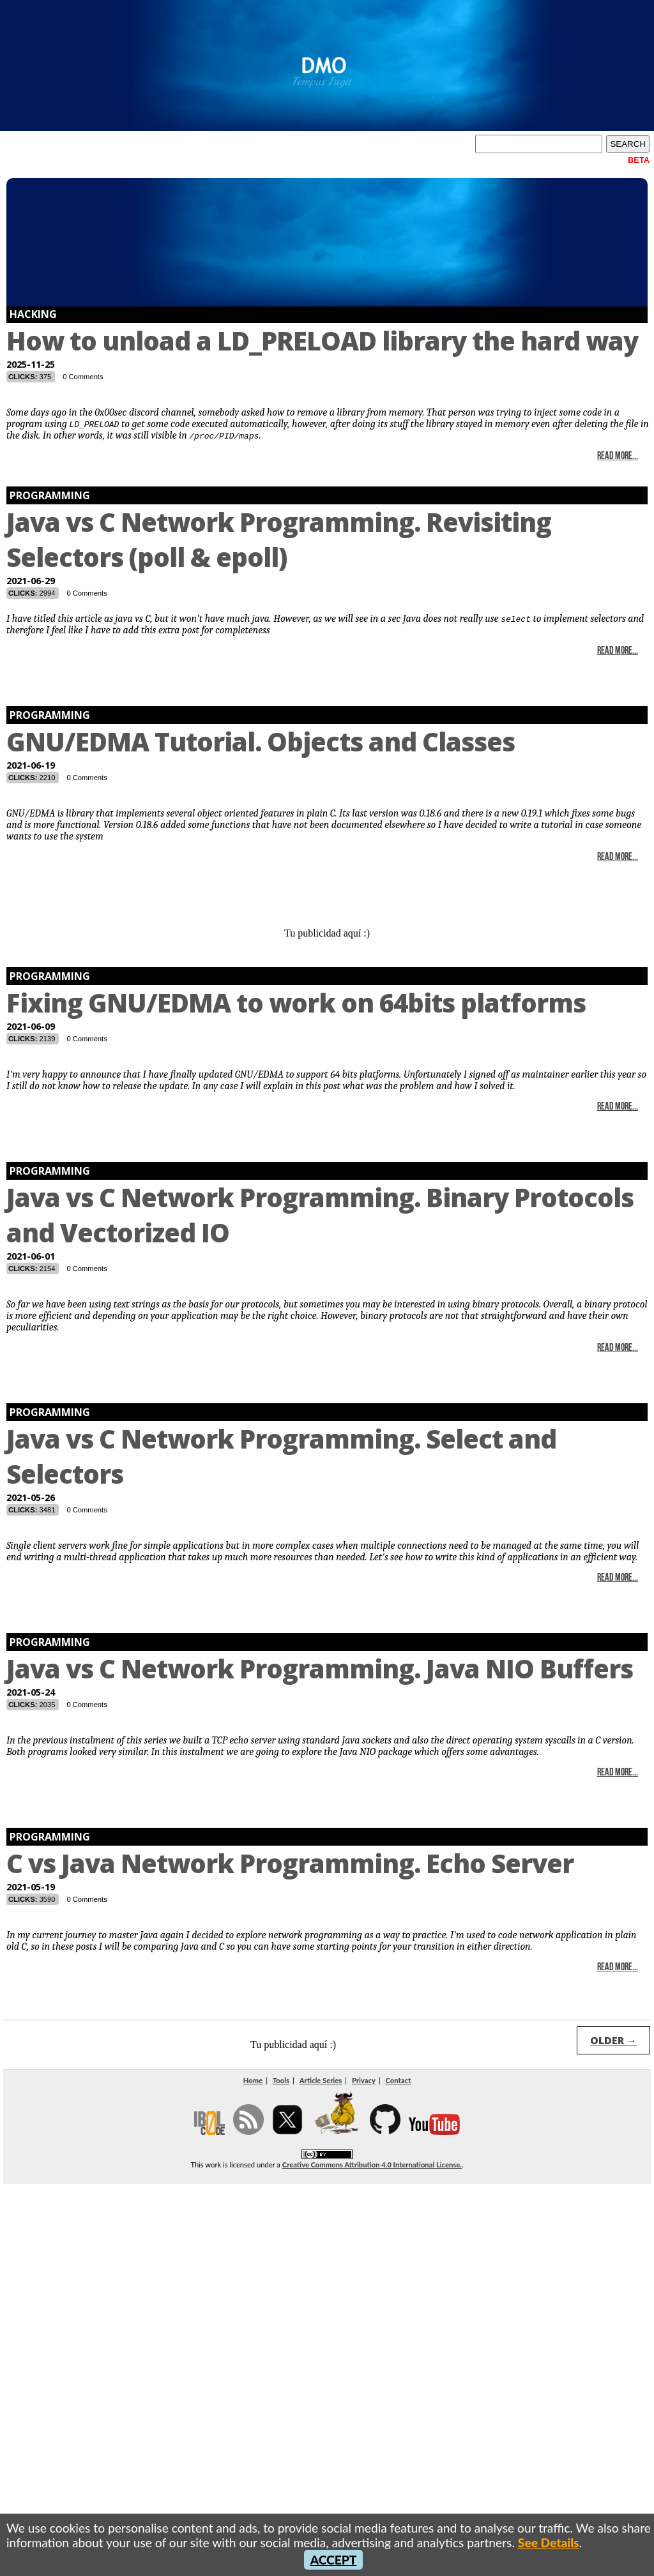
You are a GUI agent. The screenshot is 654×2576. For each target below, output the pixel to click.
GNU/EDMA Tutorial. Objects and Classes (260, 741)
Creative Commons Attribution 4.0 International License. (372, 2164)
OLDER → (613, 2040)
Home (252, 2080)
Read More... (617, 456)
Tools (281, 2080)
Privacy (364, 2080)
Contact (398, 2080)
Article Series (321, 2080)
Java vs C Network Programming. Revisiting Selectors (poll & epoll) (278, 539)
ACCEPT (333, 2559)
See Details (548, 2542)
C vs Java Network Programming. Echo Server (290, 1863)
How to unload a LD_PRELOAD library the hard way (322, 340)
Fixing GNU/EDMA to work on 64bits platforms (296, 1002)
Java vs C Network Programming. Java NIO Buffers (319, 1668)
